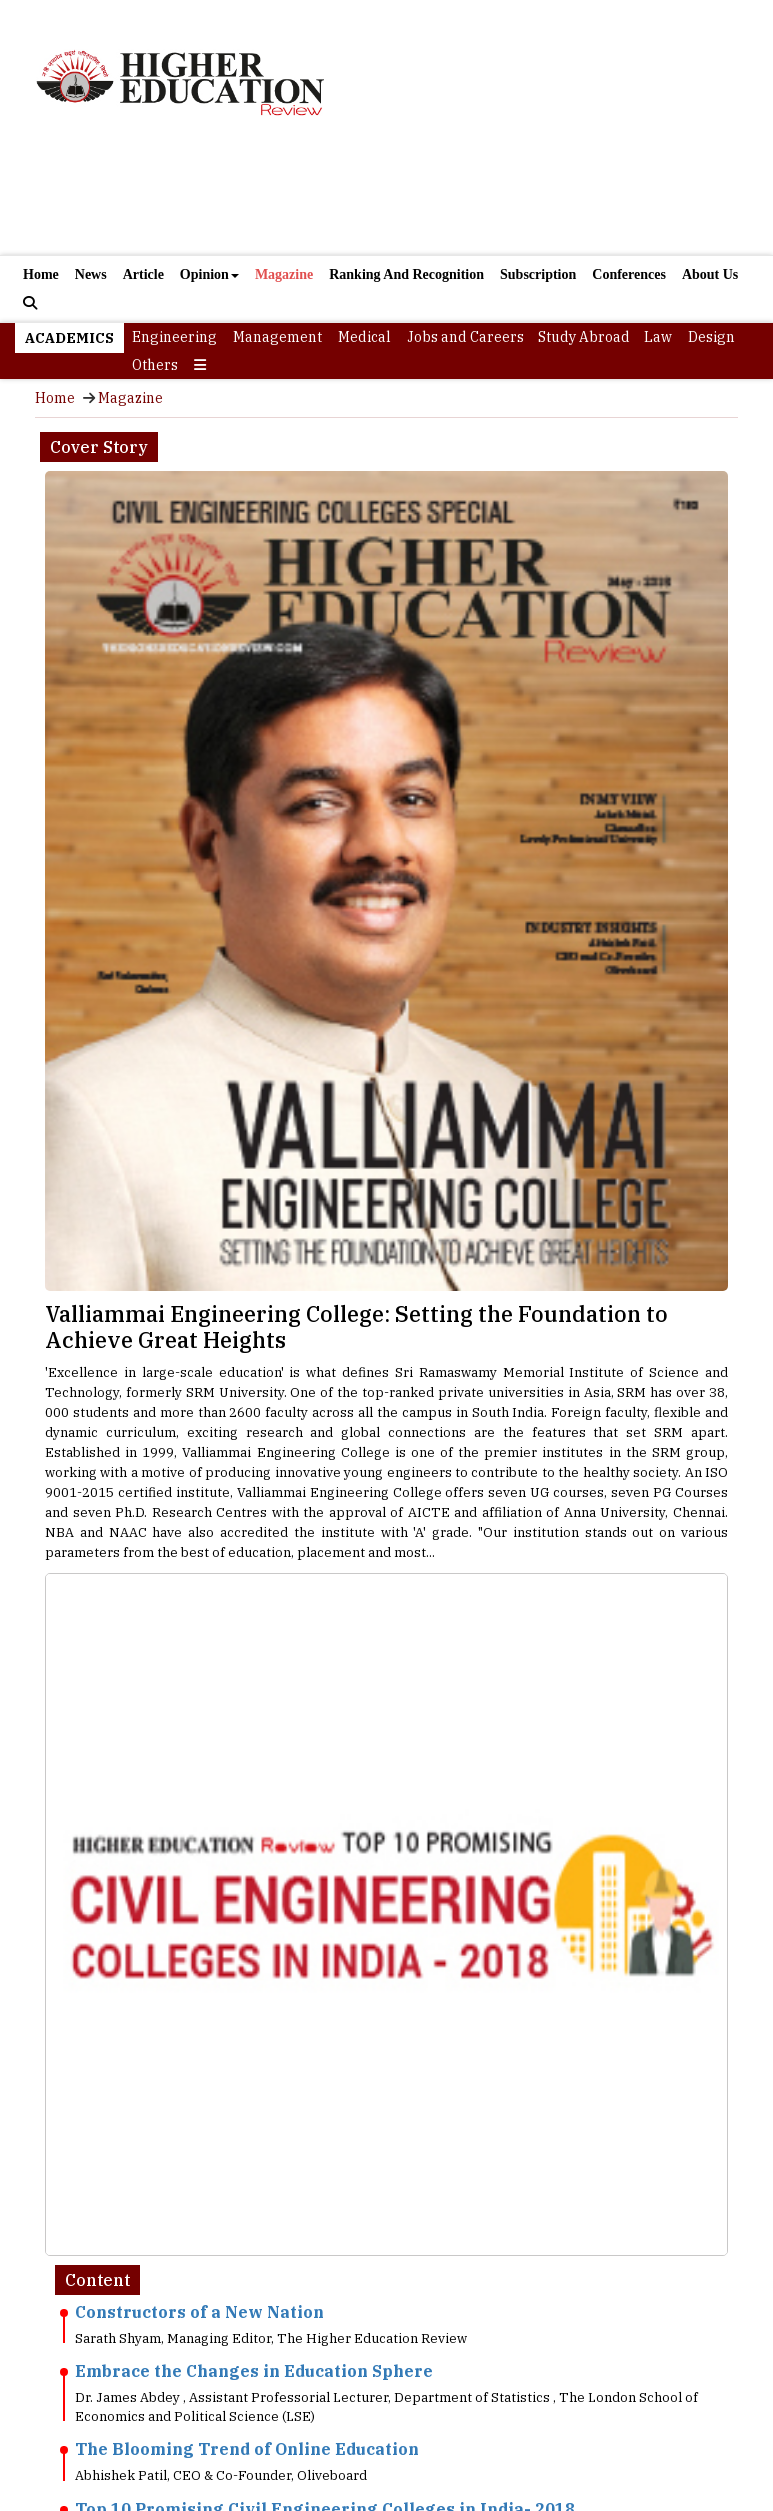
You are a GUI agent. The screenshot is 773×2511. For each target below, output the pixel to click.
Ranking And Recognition (406, 274)
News (91, 274)
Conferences (629, 274)
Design (711, 337)
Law (658, 337)
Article (143, 274)
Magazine (284, 274)
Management (277, 337)
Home (41, 274)
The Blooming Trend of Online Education (247, 2449)
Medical (364, 337)
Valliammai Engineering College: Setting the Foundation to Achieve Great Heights (356, 1326)
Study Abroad (584, 337)
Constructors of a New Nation (199, 2312)
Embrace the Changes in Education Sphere (254, 2371)
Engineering (174, 337)
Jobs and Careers (465, 337)
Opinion (209, 274)
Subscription (538, 274)
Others (155, 365)
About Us (710, 274)
